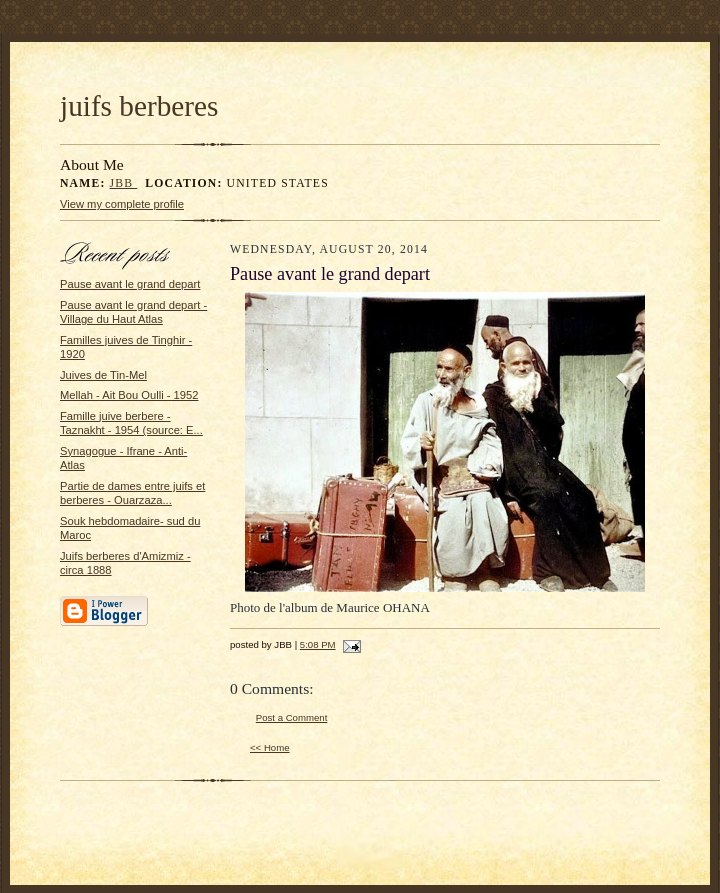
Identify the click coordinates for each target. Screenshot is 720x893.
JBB (124, 183)
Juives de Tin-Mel (103, 375)
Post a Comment (292, 717)
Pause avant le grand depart (130, 284)
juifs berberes (139, 106)
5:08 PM (318, 644)
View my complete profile (122, 204)
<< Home (270, 747)
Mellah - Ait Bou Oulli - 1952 (129, 395)
